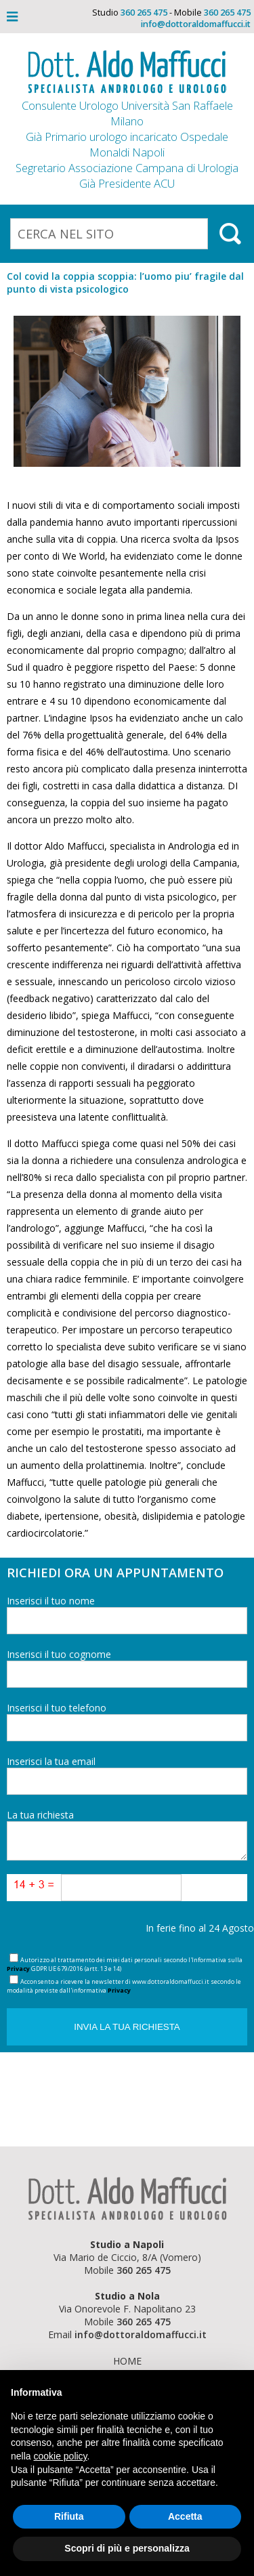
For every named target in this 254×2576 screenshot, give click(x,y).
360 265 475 (144, 12)
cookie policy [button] (60, 2456)
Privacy (18, 1968)
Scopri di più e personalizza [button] (126, 2548)
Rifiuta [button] (69, 2516)
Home (127, 2360)
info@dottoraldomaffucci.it (196, 24)
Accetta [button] (185, 2516)
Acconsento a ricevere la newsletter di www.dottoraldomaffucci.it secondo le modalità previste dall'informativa (124, 1986)
